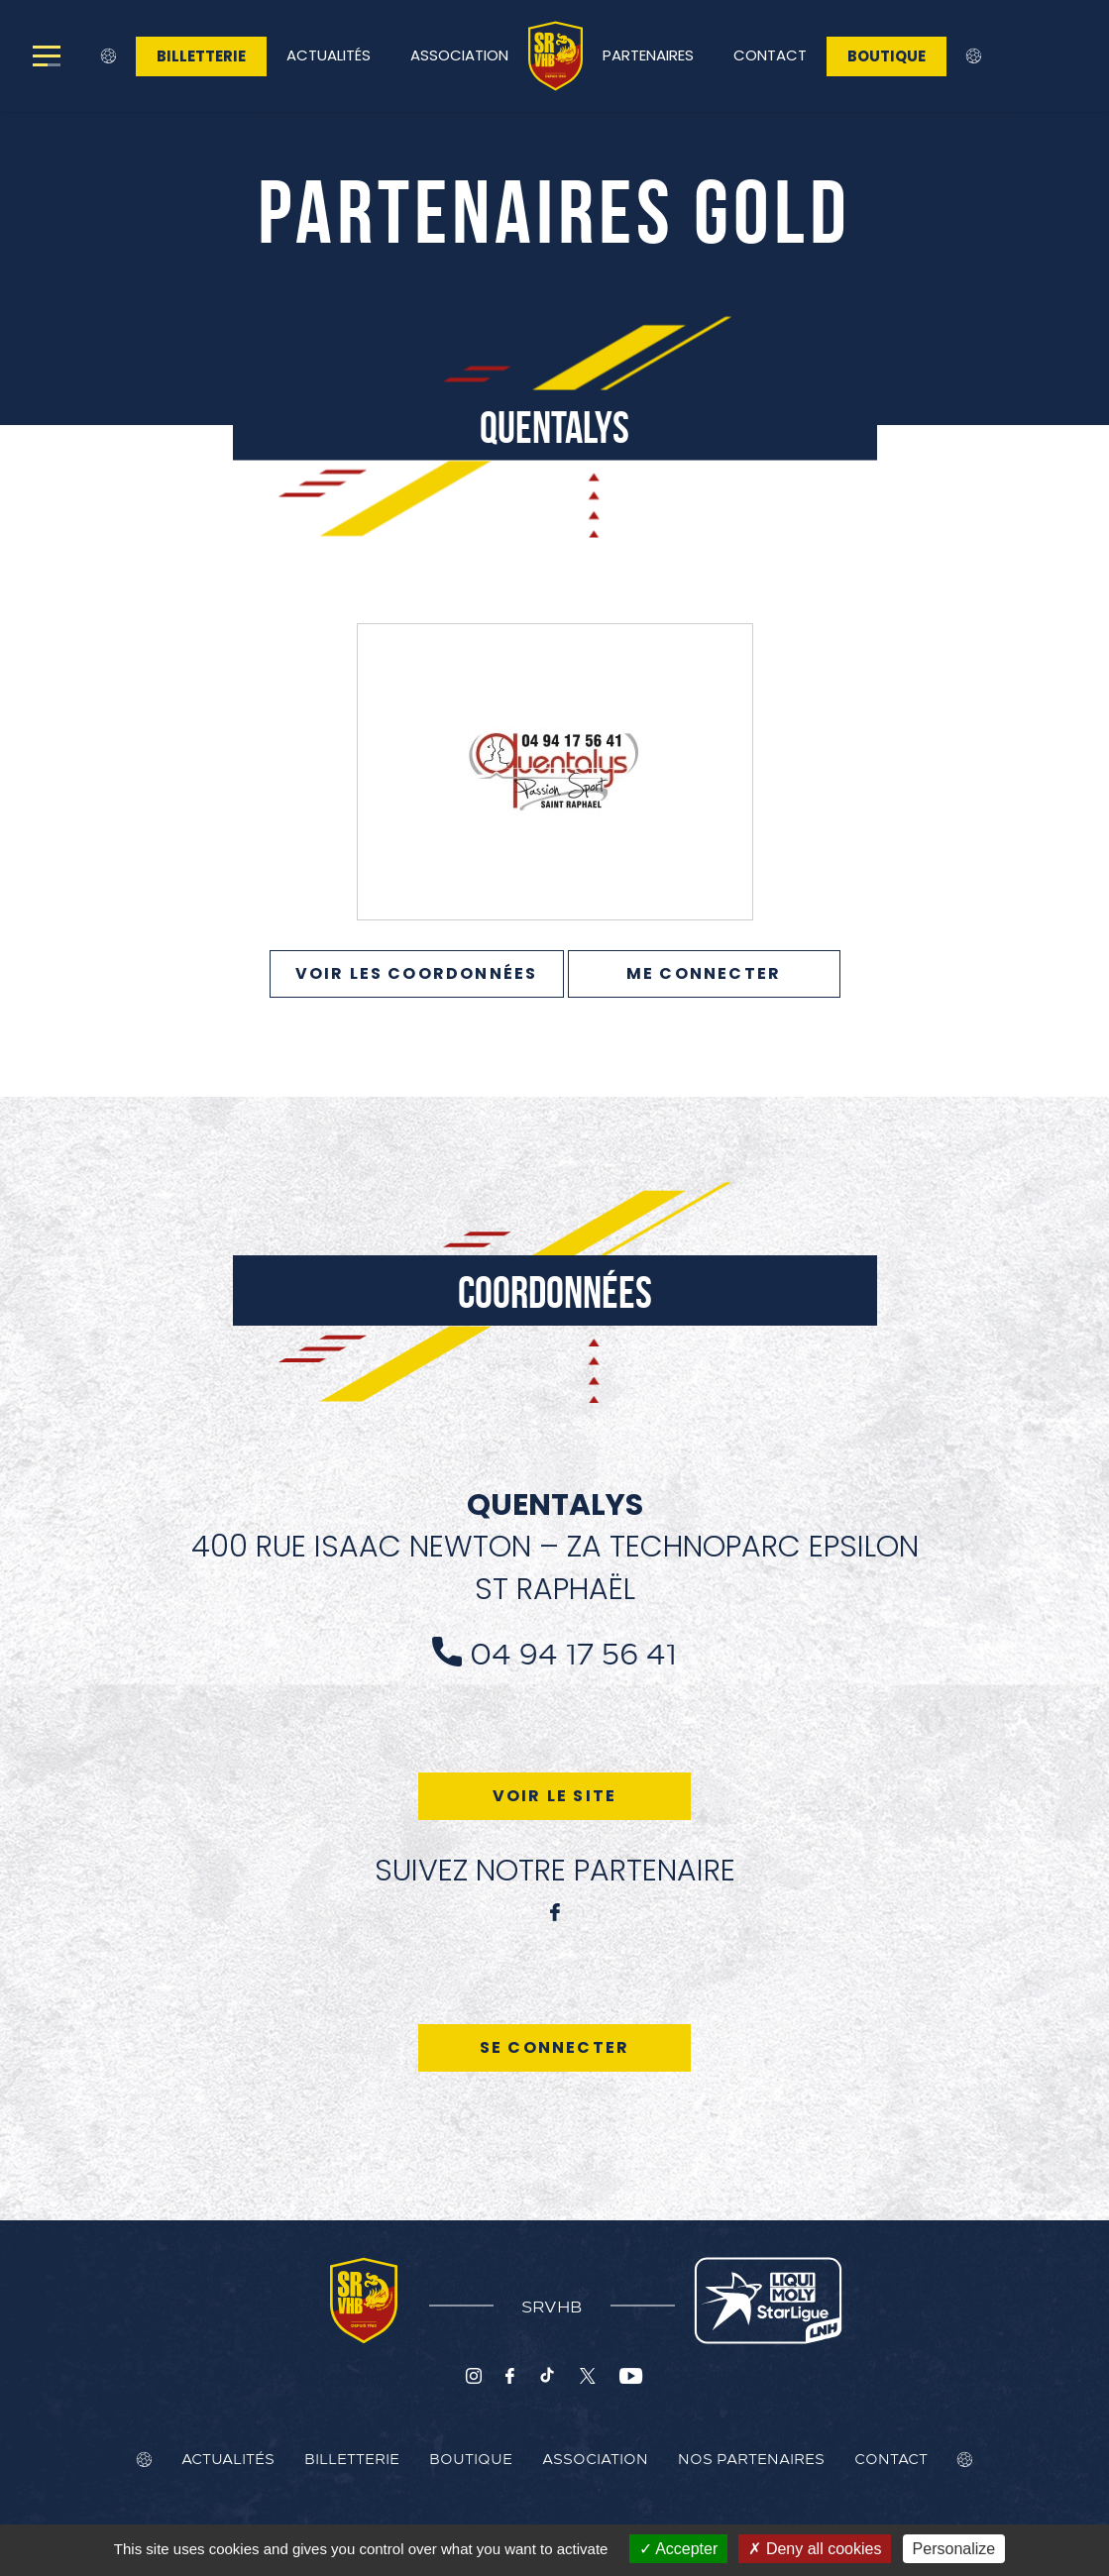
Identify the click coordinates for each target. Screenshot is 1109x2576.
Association (459, 55)
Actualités (328, 55)
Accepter (679, 2548)
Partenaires (648, 55)
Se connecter (554, 2047)
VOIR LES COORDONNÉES (416, 973)
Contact (770, 55)
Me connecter (703, 973)
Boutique (886, 56)
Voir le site (554, 1795)
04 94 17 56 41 (573, 1651)
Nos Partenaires (751, 2458)
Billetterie (201, 56)
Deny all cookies (814, 2548)
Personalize (954, 2548)
